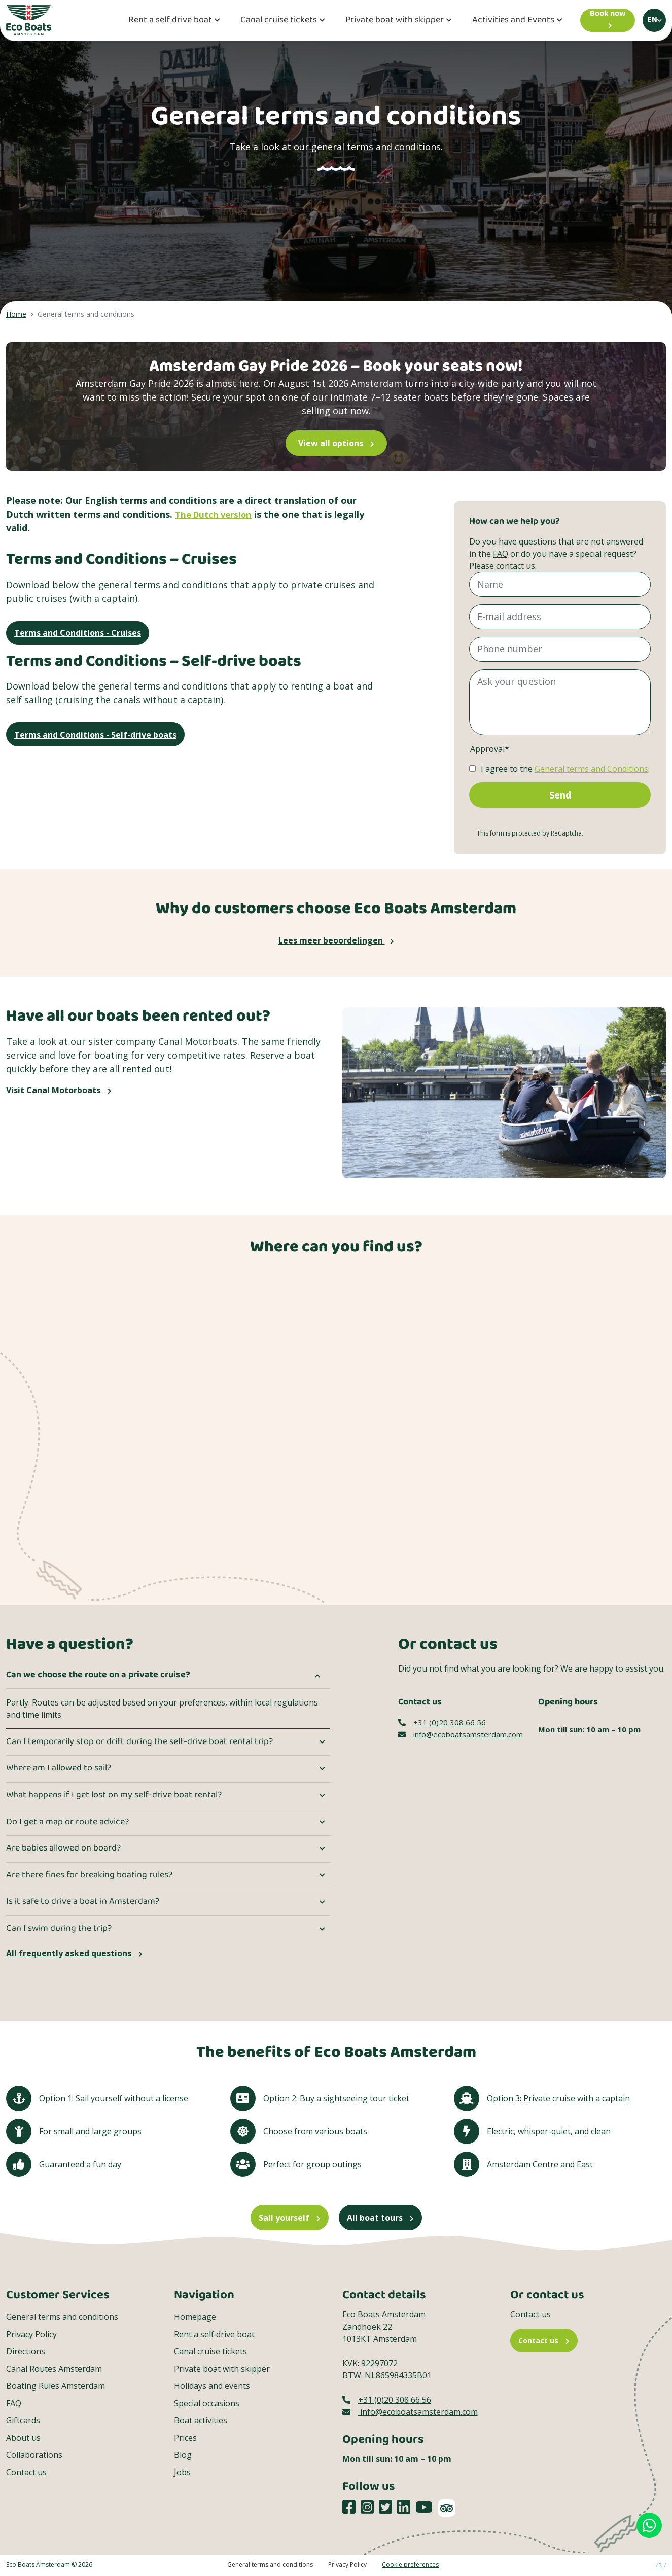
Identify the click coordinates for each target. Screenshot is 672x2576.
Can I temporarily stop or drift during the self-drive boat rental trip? (139, 1742)
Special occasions (206, 2403)
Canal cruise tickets (278, 20)
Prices (185, 2438)
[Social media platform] (349, 2507)
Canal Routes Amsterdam (54, 2369)
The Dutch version (216, 514)
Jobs (182, 2472)
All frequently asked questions (74, 1954)
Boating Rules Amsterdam (55, 2386)
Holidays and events (212, 2386)
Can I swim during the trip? (59, 1929)
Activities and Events (513, 20)
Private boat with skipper (394, 20)
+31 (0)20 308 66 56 (442, 1723)
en (652, 20)
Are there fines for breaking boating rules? (89, 1875)
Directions (25, 2351)
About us (23, 2438)
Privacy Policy (31, 2334)
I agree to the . (565, 768)
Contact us (26, 2472)
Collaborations (34, 2455)
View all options (336, 443)
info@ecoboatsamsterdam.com (460, 1735)
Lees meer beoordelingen (336, 941)
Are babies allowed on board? (63, 1849)
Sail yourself (290, 2218)
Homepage (195, 2317)
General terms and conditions (62, 2317)
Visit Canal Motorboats (59, 1090)
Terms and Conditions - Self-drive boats (95, 736)
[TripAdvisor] (446, 2508)
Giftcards (23, 2420)
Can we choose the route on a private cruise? (98, 1675)
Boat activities (200, 2420)
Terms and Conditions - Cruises (77, 633)
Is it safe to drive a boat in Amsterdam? (82, 1902)
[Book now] (607, 20)
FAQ (500, 553)
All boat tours (380, 2218)
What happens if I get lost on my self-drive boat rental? (114, 1795)
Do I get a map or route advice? (67, 1822)
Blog (183, 2455)
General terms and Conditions (591, 768)
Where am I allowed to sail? (58, 1768)
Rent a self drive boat (170, 20)
